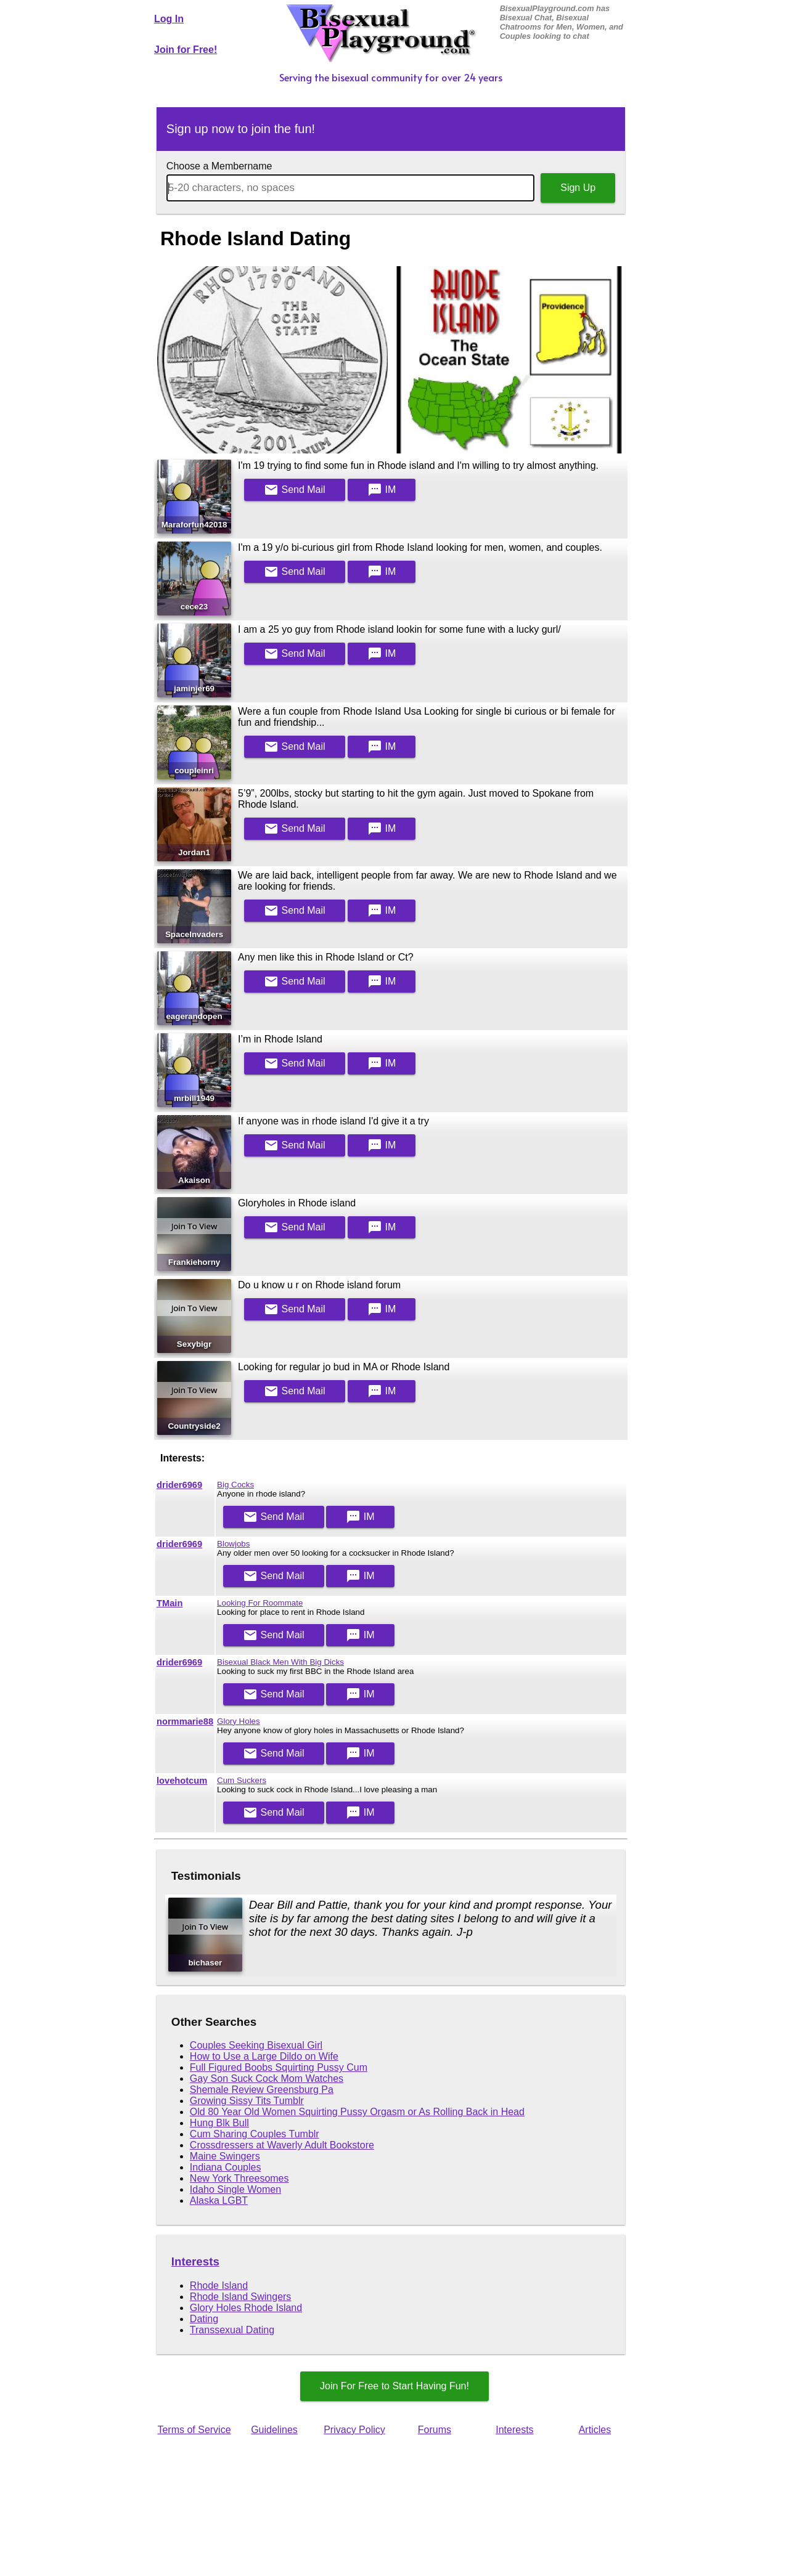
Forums (434, 2429)
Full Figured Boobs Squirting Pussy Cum (278, 2067)
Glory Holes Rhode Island (246, 2307)
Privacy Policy (354, 2429)
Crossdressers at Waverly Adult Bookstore (282, 2145)
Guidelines (274, 2429)
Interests (195, 2261)
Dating (204, 2319)
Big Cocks (235, 1484)
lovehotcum (182, 1781)
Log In (169, 19)
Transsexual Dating (232, 2330)
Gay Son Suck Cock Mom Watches (266, 2078)
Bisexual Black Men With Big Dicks (280, 1662)
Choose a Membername (219, 166)
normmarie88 (185, 1721)
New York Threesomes (239, 2178)
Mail (294, 490)
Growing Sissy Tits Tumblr (247, 2100)
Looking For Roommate (260, 1602)
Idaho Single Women (235, 2189)
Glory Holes (238, 1721)
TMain (169, 1603)
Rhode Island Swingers (241, 2296)
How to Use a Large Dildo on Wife (264, 2056)
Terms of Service (194, 2429)
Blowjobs (233, 1543)
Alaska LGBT (219, 2200)
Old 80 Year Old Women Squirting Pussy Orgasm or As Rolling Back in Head (357, 2112)
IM (381, 490)
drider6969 (179, 1485)
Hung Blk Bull (219, 2123)
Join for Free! (185, 49)
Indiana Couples (225, 2167)
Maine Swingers (225, 2156)
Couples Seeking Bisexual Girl (256, 2045)
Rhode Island (219, 2285)
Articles (595, 2429)
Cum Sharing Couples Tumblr (254, 2134)
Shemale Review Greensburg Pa (261, 2089)
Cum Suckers (241, 1780)
